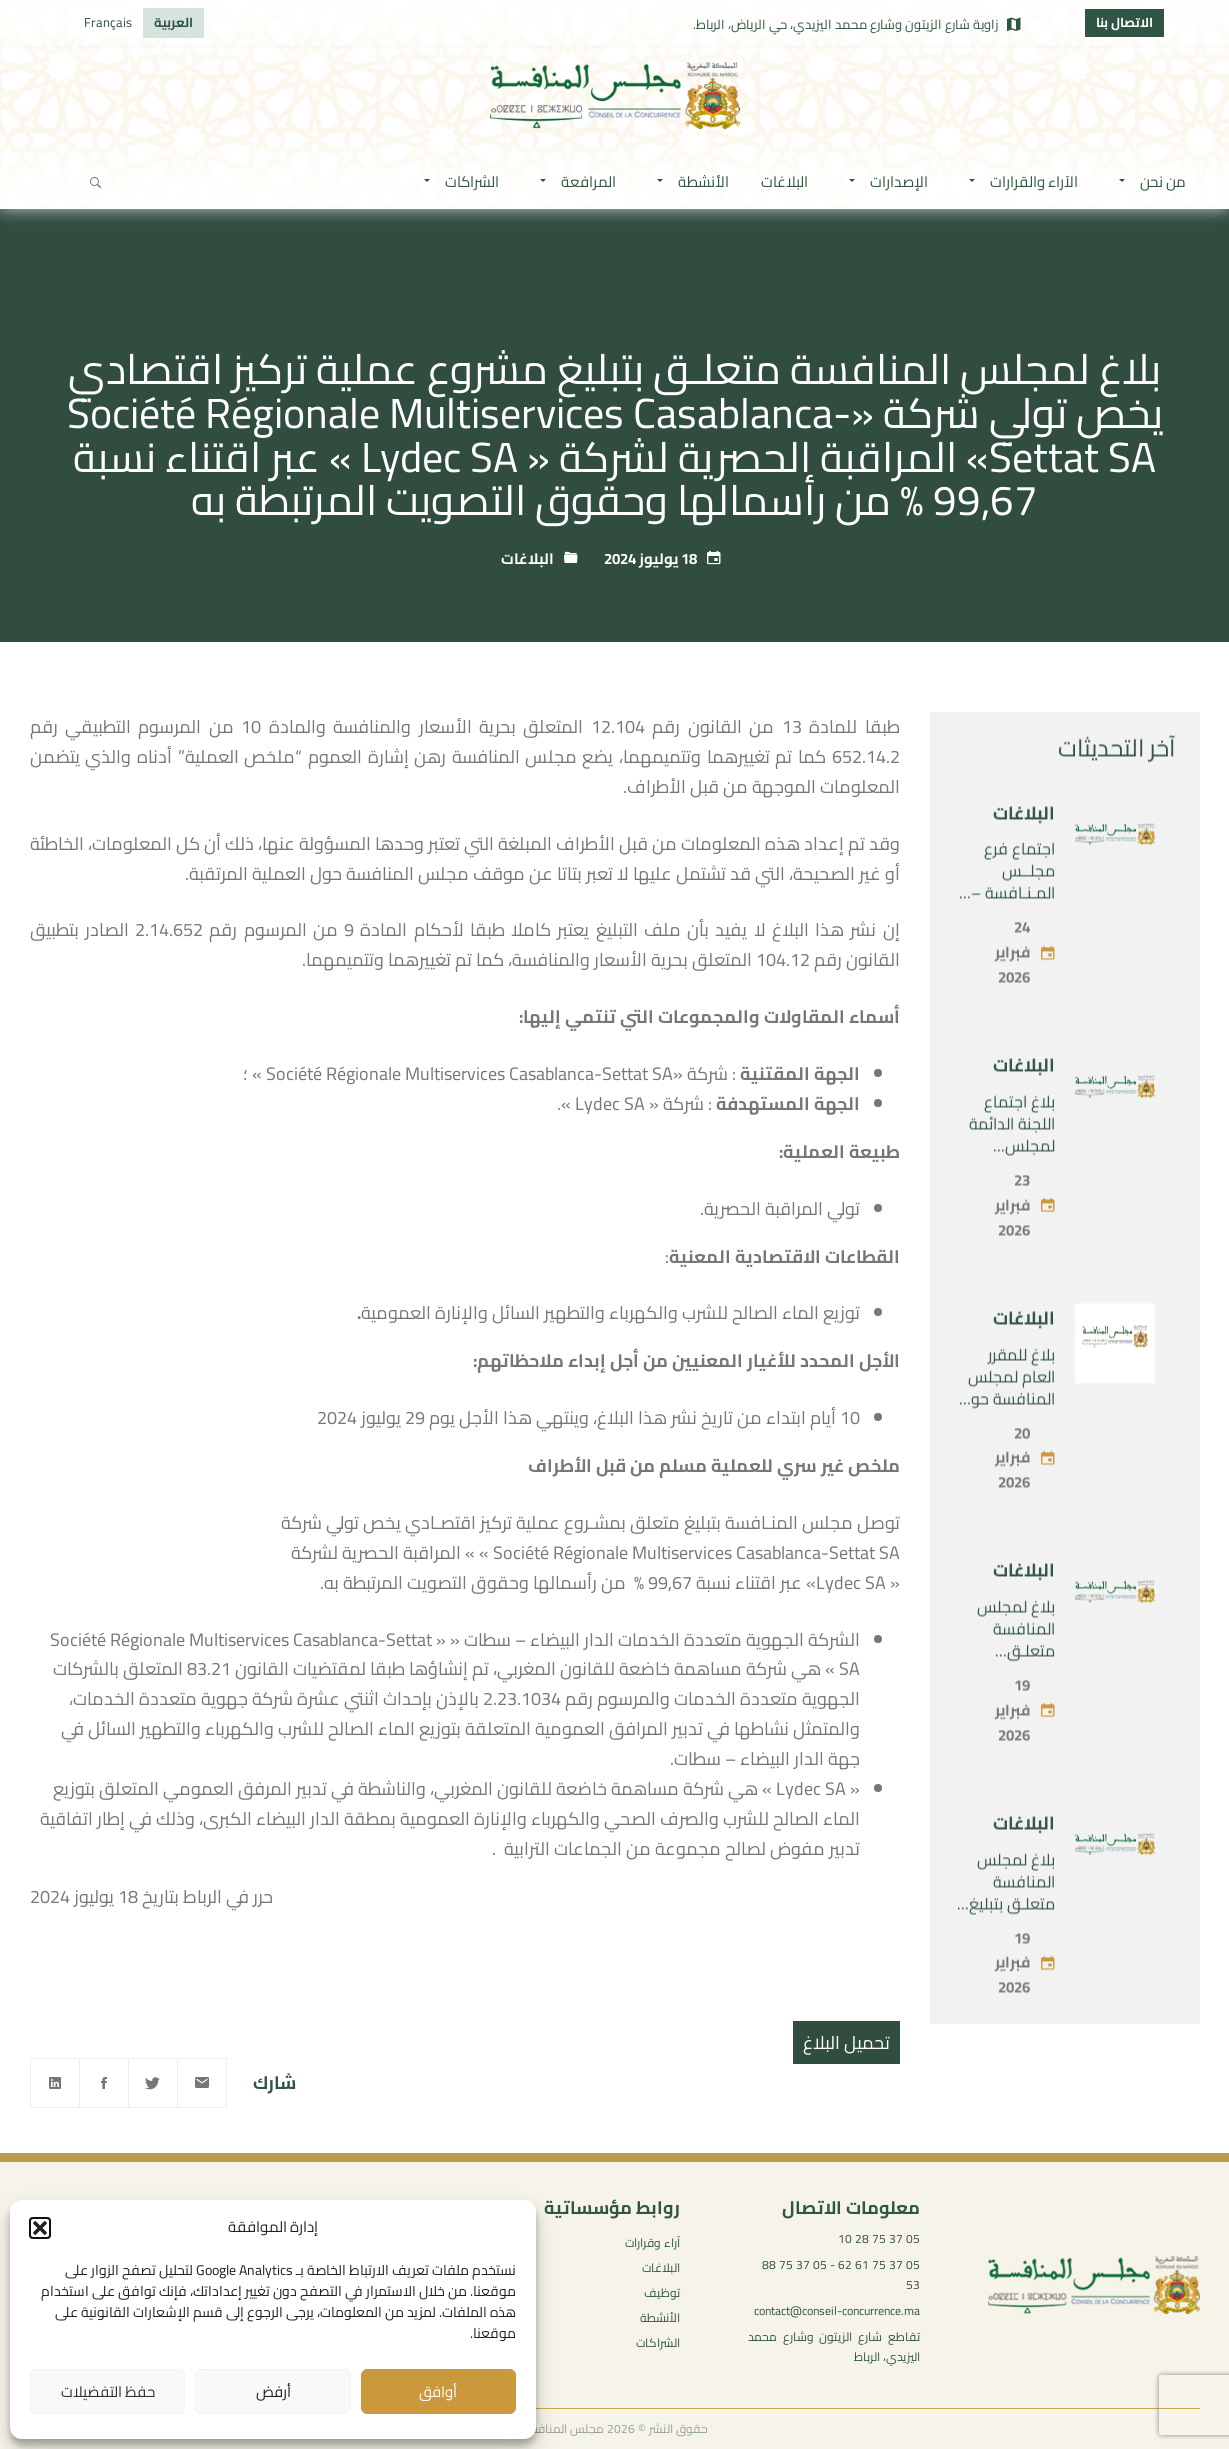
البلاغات (527, 558)
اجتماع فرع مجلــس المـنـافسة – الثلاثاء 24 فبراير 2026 (1013, 942)
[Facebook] (104, 2083)
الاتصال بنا (1124, 22)
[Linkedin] (55, 2083)
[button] (40, 2228)
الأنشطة (660, 2317)
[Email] (202, 2083)
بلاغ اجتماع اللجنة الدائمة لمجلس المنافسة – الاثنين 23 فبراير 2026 (1006, 1206)
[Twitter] (153, 2083)
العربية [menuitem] (173, 22)
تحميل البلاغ (846, 2042)
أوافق (438, 2391)
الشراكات (658, 2342)
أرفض (273, 2391)
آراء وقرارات (652, 2242)
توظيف (662, 2292)
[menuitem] (173, 23)
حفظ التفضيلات (108, 2391)
